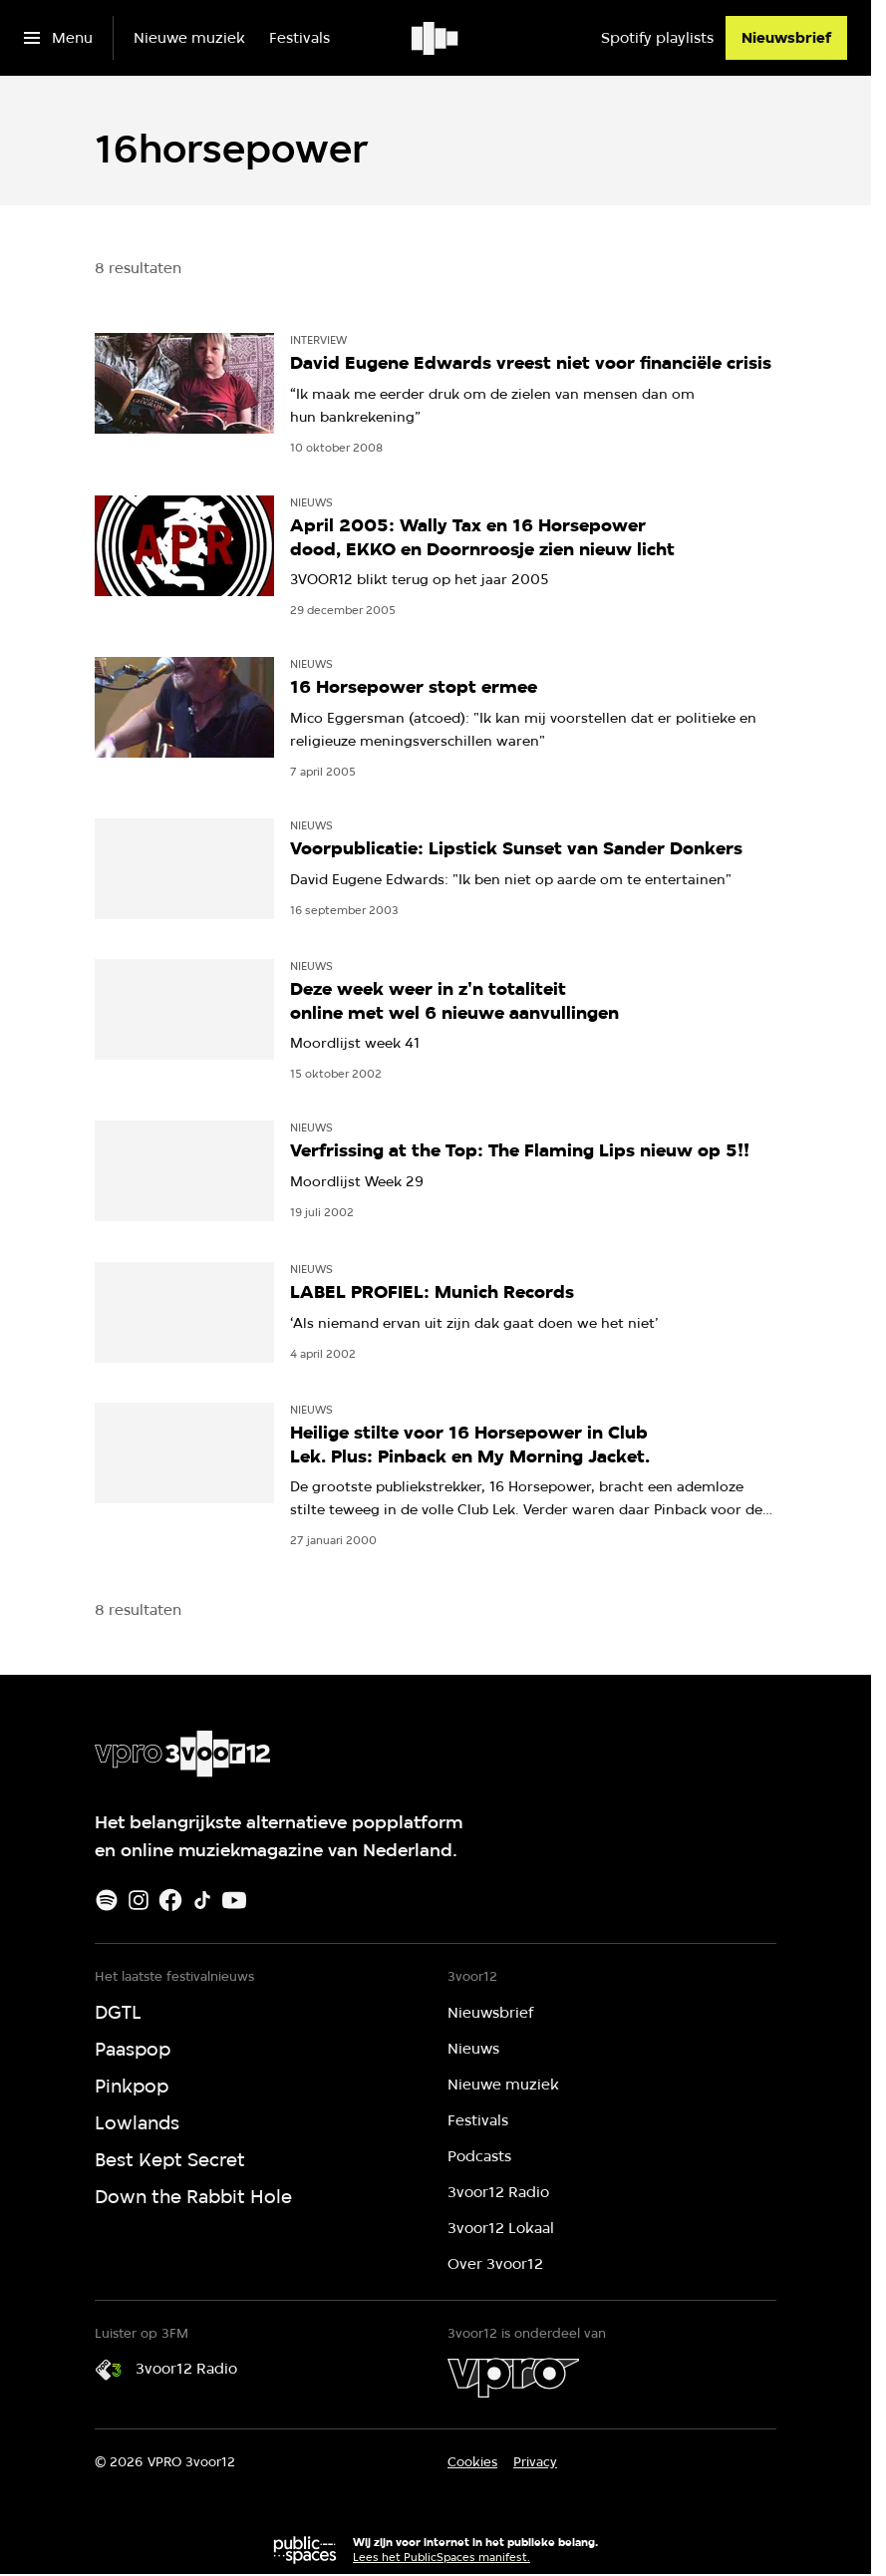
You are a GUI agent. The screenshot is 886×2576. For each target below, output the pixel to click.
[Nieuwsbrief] (786, 38)
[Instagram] (138, 1900)
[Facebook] (170, 1900)
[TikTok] (202, 1900)
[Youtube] (234, 1900)
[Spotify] (107, 1900)
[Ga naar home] (436, 38)
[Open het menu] (58, 38)
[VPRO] (513, 2378)
